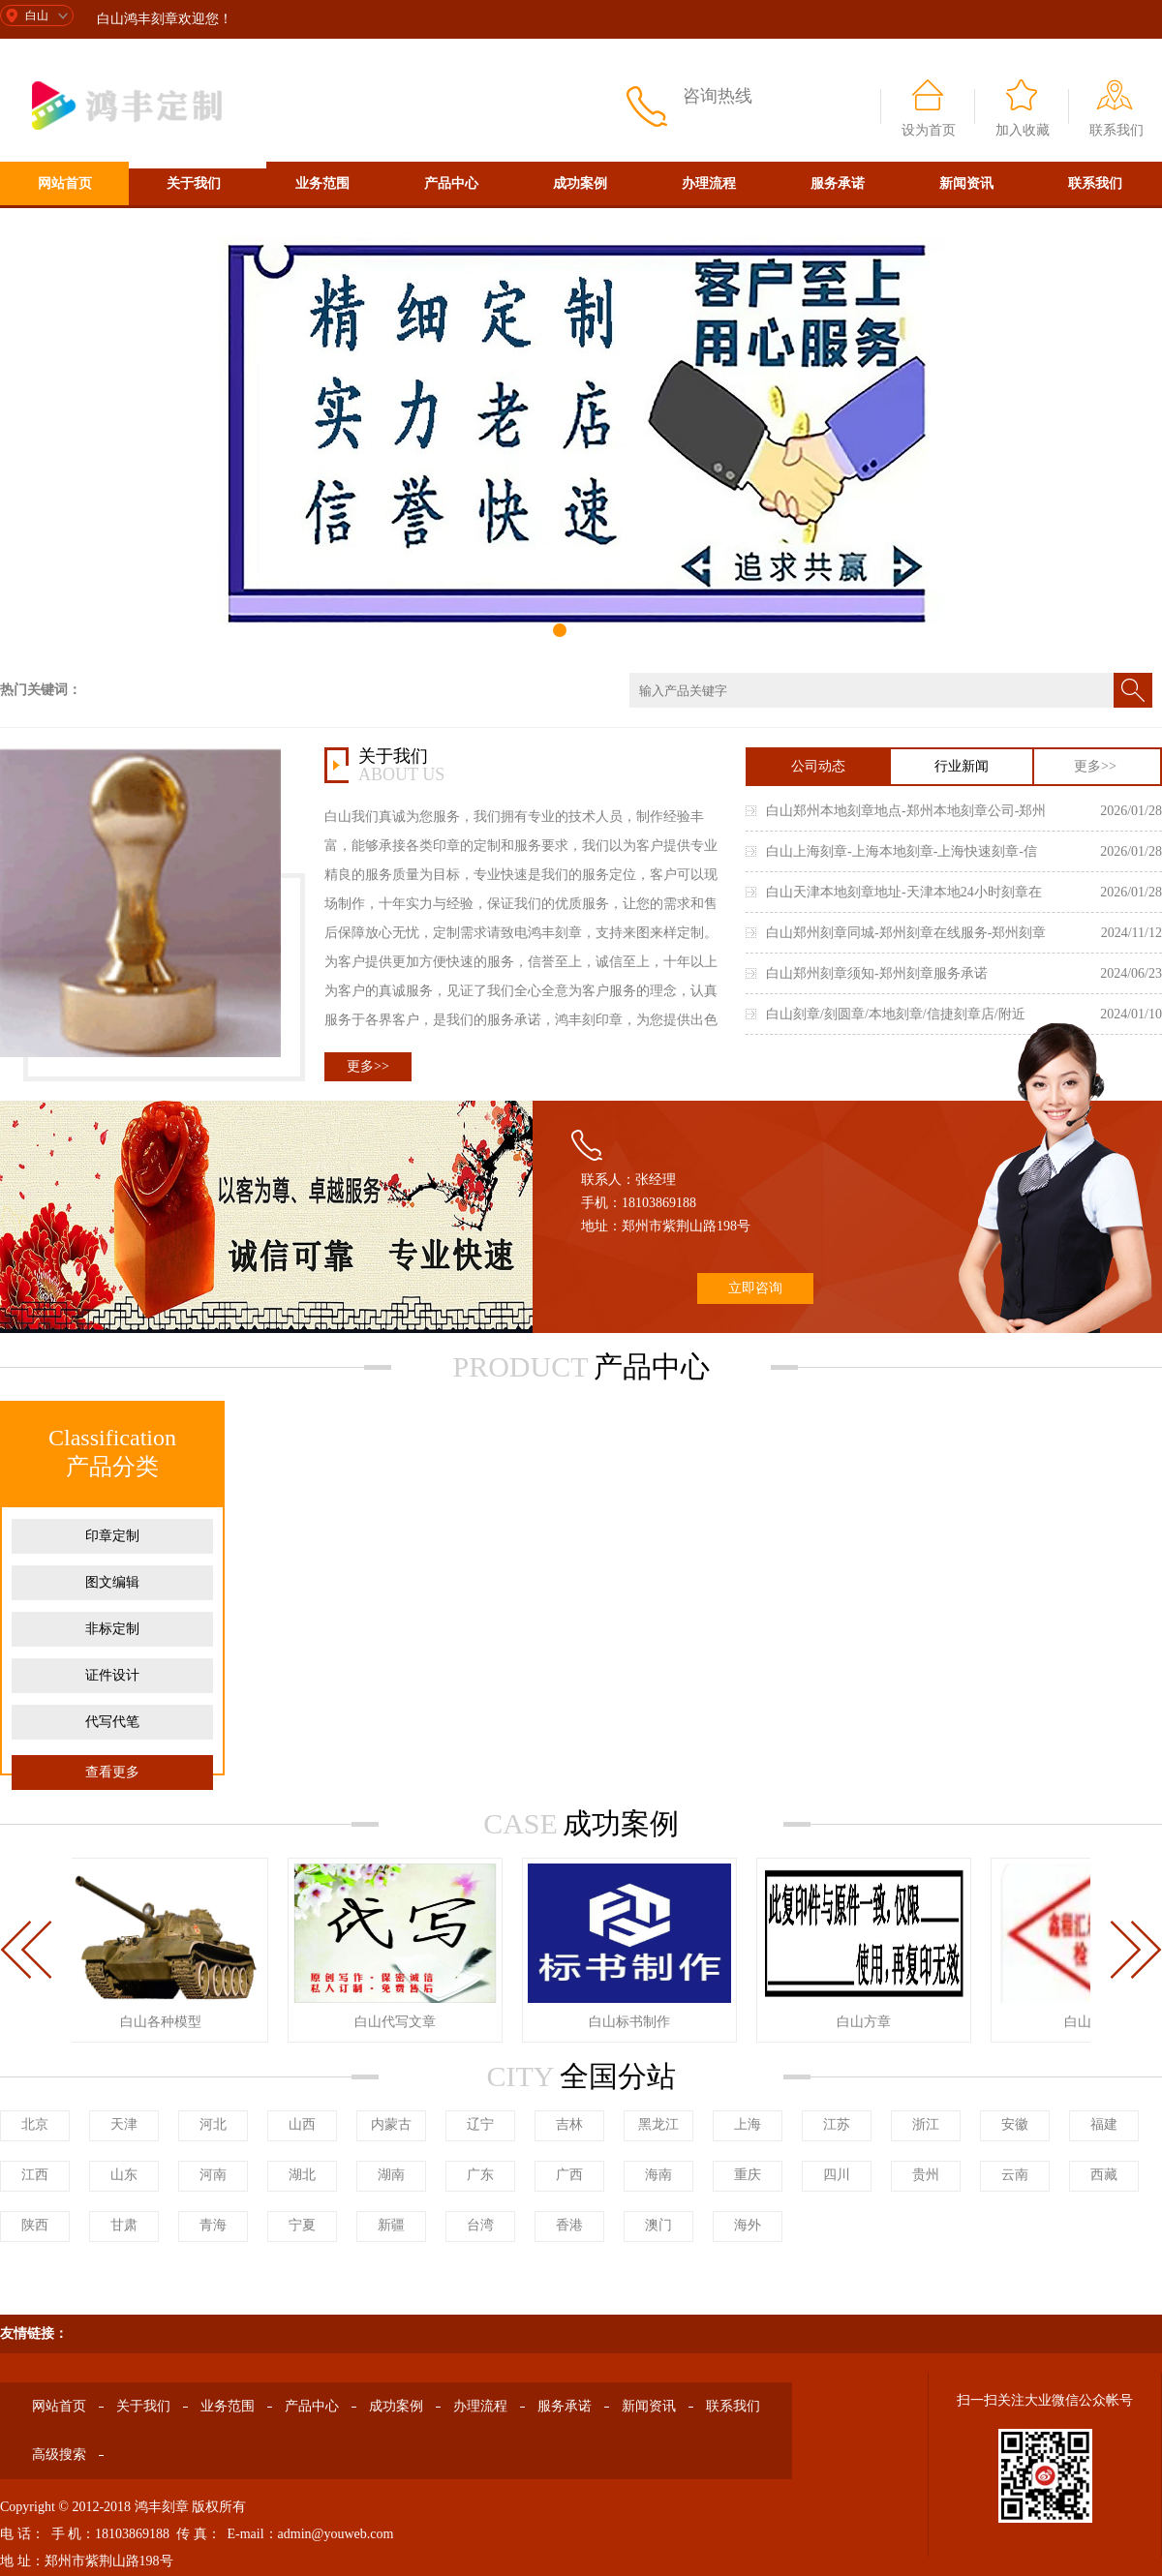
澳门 (658, 2225)
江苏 (836, 2124)
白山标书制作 (633, 2022)
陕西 (34, 2225)
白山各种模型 (164, 2022)
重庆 (747, 2174)
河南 (213, 2174)
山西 (302, 2124)
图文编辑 (112, 1582)
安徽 (1014, 2124)
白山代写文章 (399, 2022)
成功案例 (580, 183)
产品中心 (451, 183)
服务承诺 (837, 183)
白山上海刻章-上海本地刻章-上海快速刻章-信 (901, 851)
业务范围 (322, 183)
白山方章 (868, 2022)
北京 (34, 2124)
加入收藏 (1022, 130)
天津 (124, 2124)
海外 (747, 2225)
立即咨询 (755, 1288)
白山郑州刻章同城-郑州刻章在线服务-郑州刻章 (906, 932)
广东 (480, 2174)
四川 (836, 2174)
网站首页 (65, 183)
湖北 (302, 2174)
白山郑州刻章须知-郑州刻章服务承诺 (877, 973)
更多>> (368, 1066)
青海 (213, 2225)
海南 (658, 2174)
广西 (569, 2174)
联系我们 (1116, 130)
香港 (569, 2225)
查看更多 (112, 1772)
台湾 (480, 2225)
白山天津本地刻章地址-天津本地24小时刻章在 (904, 892)
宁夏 (302, 2225)
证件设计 (112, 1675)
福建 (1103, 2124)
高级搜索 (65, 227)
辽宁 (480, 2124)
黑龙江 (658, 2124)
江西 (34, 2174)
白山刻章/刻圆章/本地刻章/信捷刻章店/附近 (895, 1014)
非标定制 (112, 1628)
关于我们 (194, 183)
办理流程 (709, 183)
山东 (124, 2174)
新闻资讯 (966, 183)
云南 (1014, 2174)
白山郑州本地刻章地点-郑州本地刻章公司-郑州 (906, 810)
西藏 (1103, 2174)
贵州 (925, 2174)
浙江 (925, 2124)
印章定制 (112, 1536)
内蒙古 (391, 2124)
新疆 (391, 2225)
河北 (213, 2124)
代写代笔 (112, 1721)
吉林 (569, 2124)
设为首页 (929, 130)
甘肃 (124, 2225)
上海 (747, 2124)
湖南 (391, 2174)
